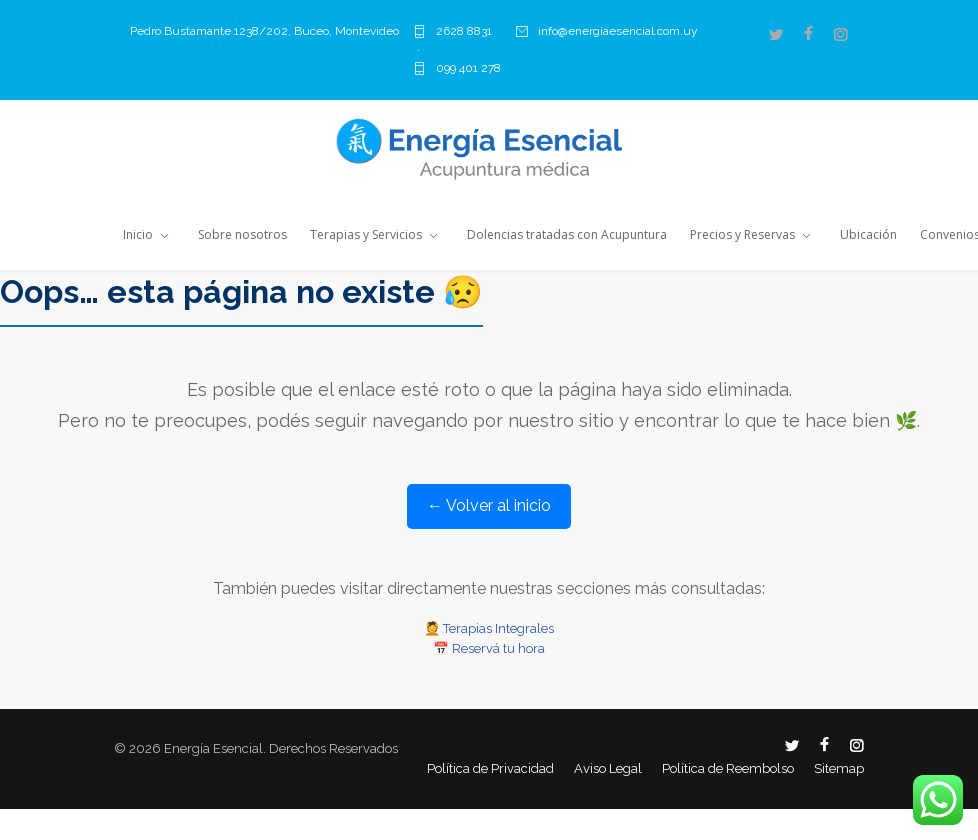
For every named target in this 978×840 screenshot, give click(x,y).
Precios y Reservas (742, 234)
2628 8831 (464, 31)
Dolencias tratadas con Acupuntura (567, 234)
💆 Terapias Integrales (489, 628)
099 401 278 (468, 68)
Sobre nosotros (242, 234)
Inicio (138, 234)
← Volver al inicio (489, 505)
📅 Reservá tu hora (489, 648)
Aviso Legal (608, 768)
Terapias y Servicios (366, 234)
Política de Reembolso (728, 768)
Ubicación (868, 234)
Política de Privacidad (490, 768)
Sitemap (839, 768)
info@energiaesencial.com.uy (618, 31)
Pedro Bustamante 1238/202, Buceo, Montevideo (264, 31)
